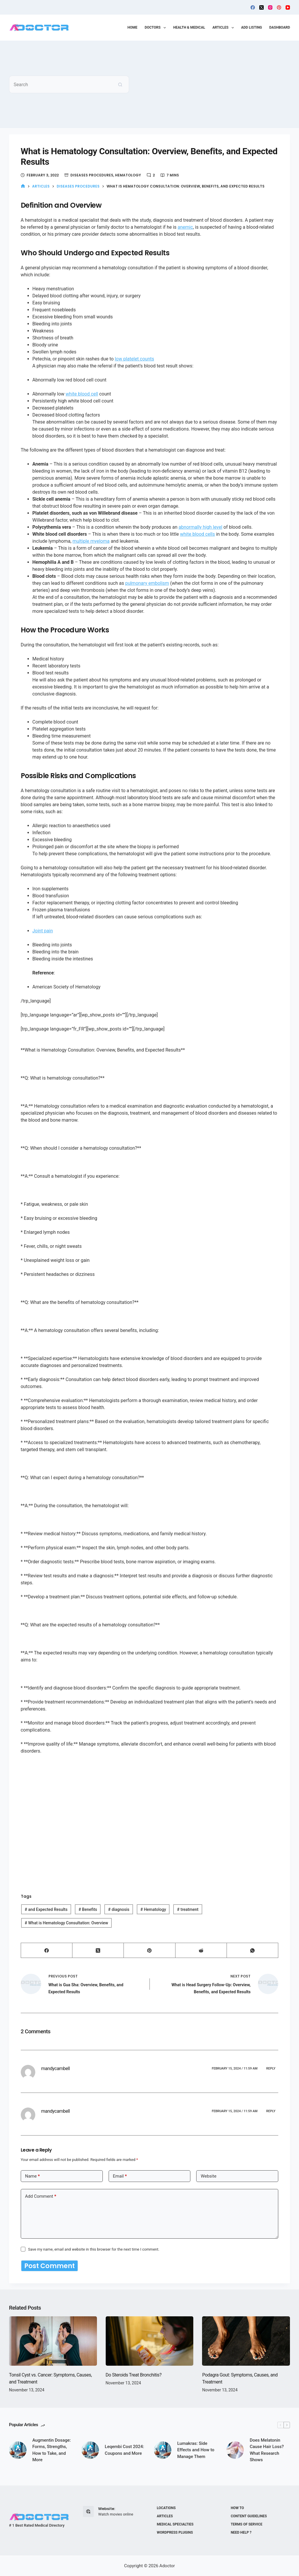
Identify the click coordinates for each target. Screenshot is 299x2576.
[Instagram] (270, 7)
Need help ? (241, 2532)
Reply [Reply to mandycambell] (270, 2068)
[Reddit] (201, 1950)
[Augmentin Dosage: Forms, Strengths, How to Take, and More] (18, 2451)
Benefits (88, 1909)
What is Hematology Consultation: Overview (66, 1923)
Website (208, 2176)
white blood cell (82, 394)
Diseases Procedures (91, 175)
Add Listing (251, 27)
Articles (224, 27)
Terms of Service (246, 2524)
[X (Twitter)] (261, 7)
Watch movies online (115, 2514)
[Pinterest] (279, 7)
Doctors (156, 27)
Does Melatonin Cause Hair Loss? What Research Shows (267, 2451)
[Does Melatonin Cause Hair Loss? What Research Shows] (235, 2451)
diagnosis (118, 1909)
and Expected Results (46, 1909)
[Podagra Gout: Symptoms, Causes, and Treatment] (246, 2342)
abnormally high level (200, 527)
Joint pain (42, 931)
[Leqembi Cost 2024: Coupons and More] (90, 2451)
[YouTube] (288, 7)
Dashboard (279, 27)
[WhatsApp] (252, 1950)
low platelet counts (134, 359)
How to (237, 2508)
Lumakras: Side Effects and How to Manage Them (195, 2451)
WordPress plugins (175, 2532)
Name (32, 2176)
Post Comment (45, 2266)
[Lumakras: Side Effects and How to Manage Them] (162, 2451)
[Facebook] (253, 7)
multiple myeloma (90, 541)
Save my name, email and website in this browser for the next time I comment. (93, 2249)
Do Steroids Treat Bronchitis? (133, 2376)
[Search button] (120, 84)
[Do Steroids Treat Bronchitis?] (150, 2342)
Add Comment (40, 2196)
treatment (187, 1909)
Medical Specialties (175, 2524)
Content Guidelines (249, 2516)
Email (120, 2176)
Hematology (128, 175)
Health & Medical (189, 27)
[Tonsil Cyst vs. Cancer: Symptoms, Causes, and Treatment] (53, 2342)
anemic (185, 227)
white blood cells (197, 534)
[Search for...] (60, 84)
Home (132, 27)
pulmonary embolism (147, 583)
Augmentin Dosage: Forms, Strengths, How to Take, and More (51, 2451)
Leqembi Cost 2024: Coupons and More (124, 2451)
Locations (166, 2508)
